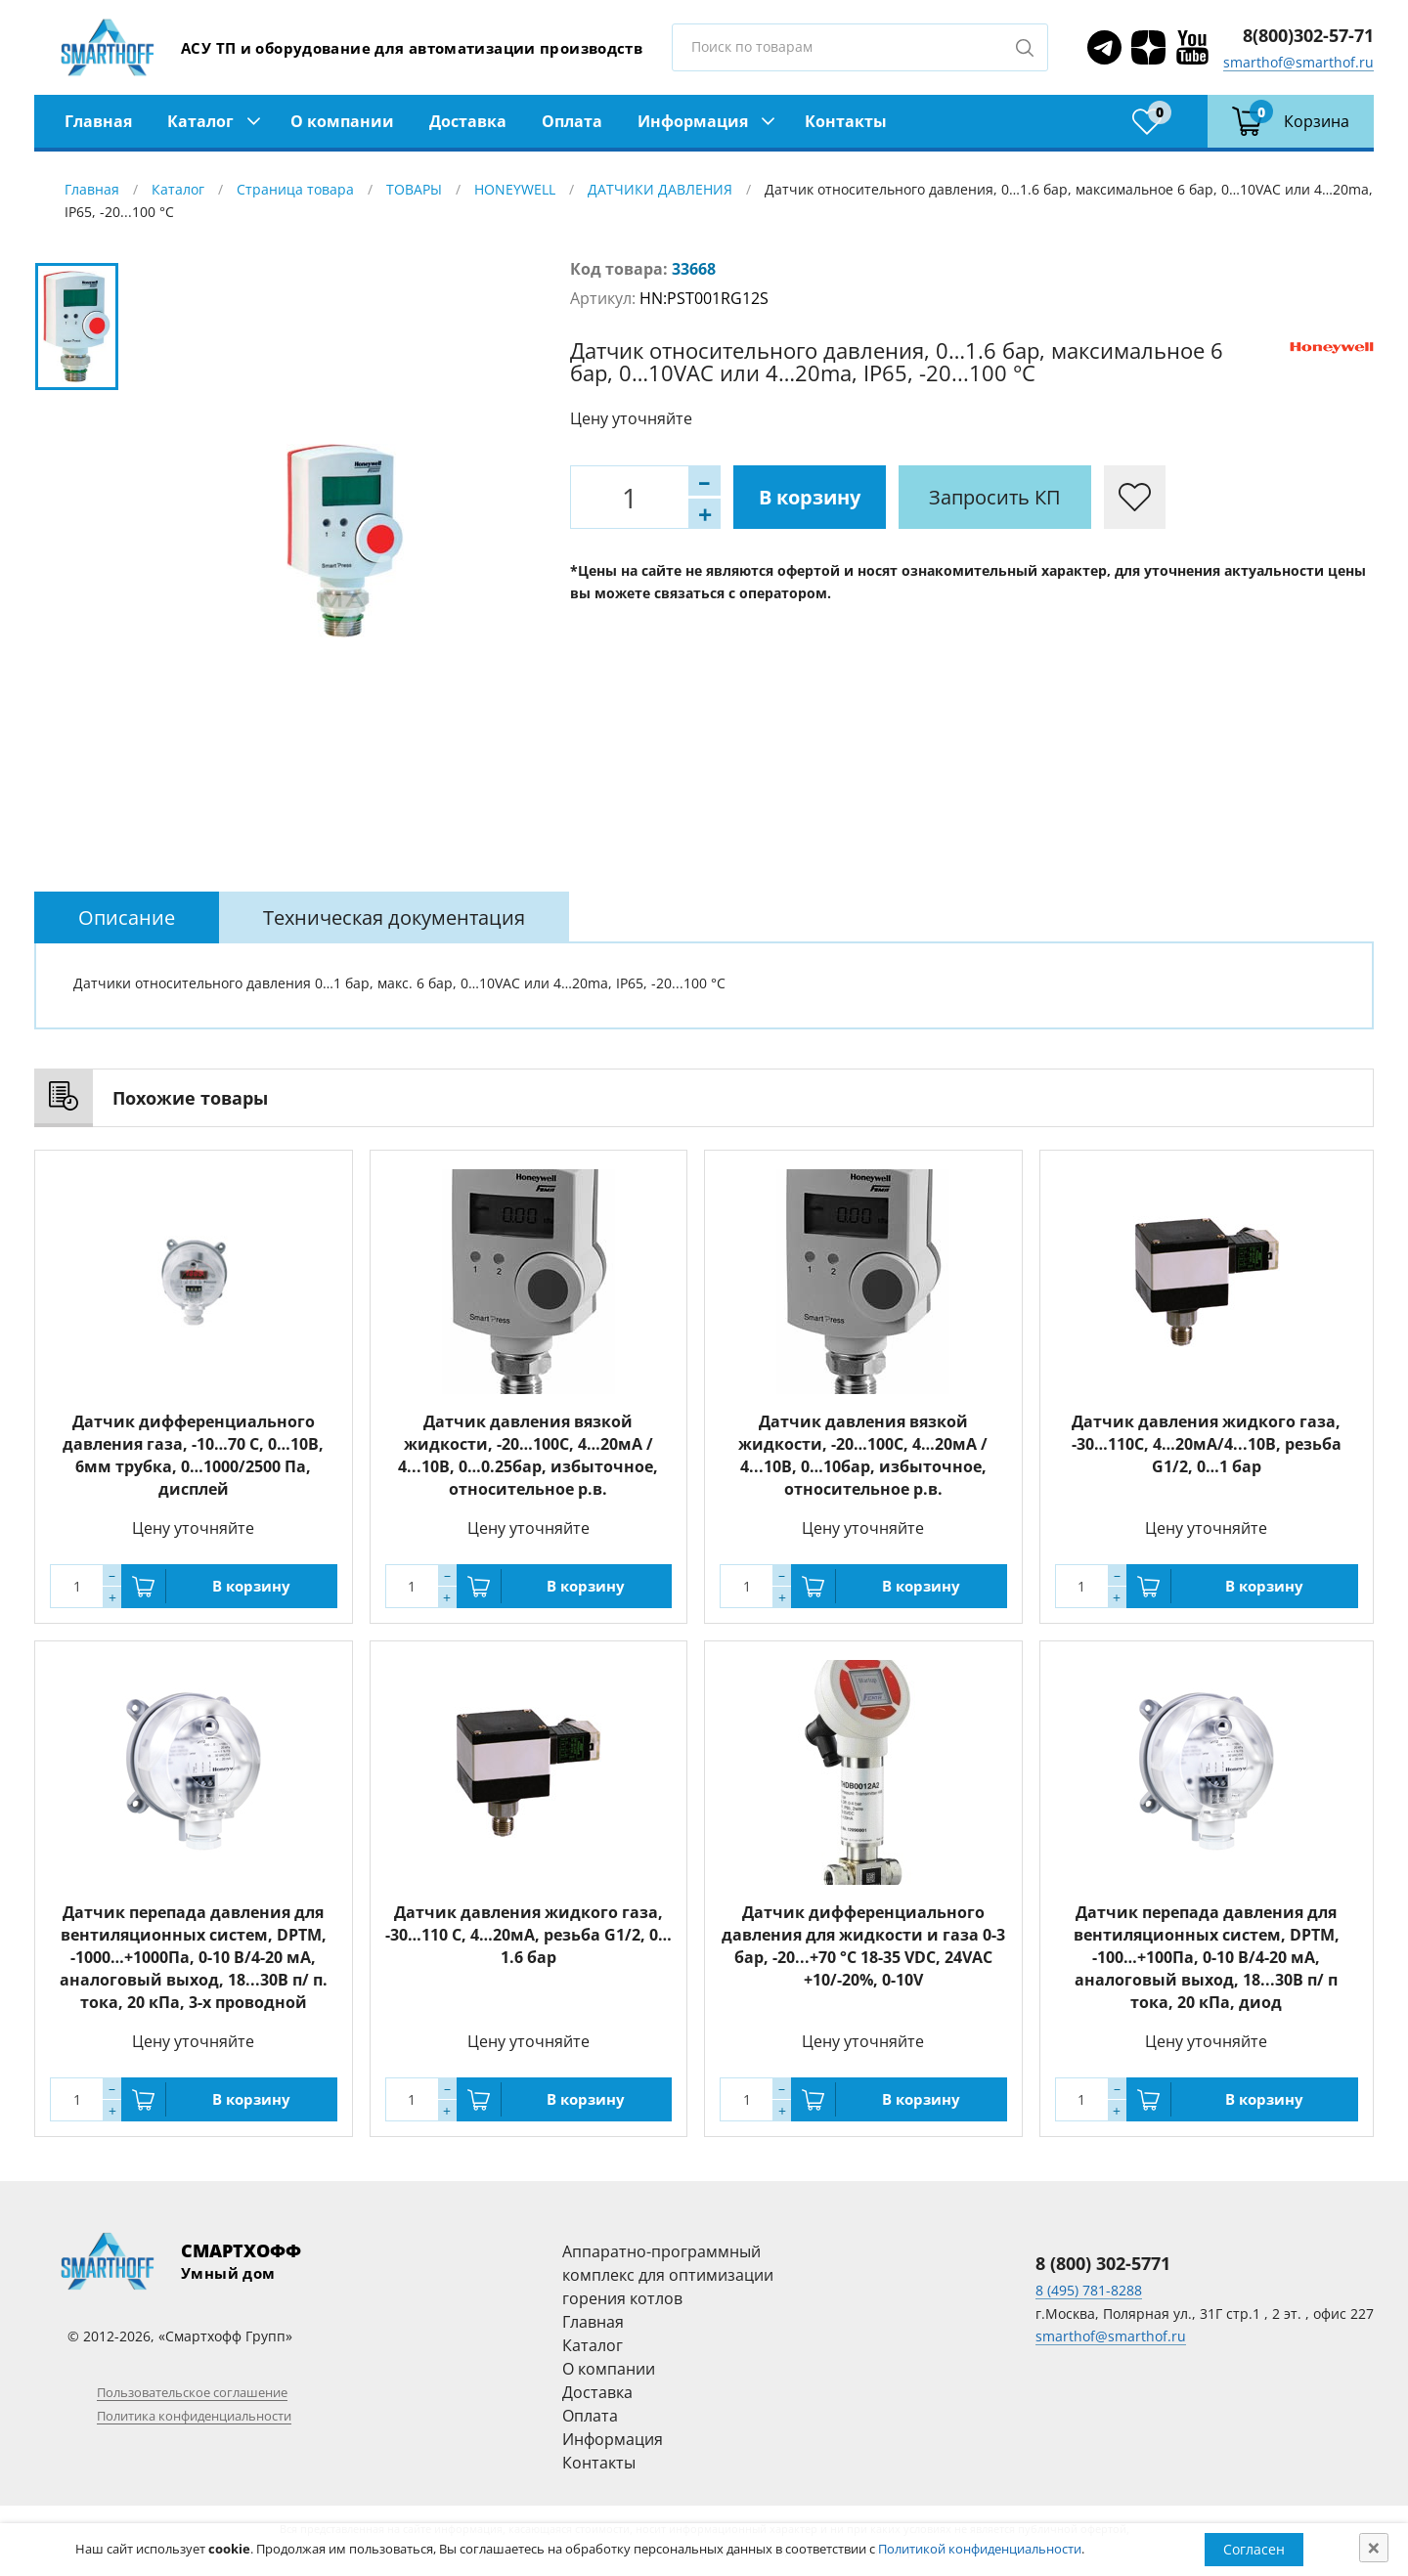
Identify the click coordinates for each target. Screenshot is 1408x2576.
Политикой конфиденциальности (979, 2548)
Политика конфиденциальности (194, 2415)
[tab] (126, 917)
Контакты (846, 121)
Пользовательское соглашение (192, 2392)
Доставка (467, 121)
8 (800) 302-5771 (1102, 2263)
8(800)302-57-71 (1308, 35)
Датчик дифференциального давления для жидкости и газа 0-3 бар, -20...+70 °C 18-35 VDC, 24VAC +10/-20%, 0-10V (863, 1945)
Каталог (200, 121)
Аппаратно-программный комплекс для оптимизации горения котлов (667, 2275)
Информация (693, 121)
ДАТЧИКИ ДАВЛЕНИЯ (660, 189)
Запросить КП (995, 497)
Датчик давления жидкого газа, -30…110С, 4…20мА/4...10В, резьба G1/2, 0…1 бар (1207, 1444)
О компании (342, 121)
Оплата (572, 121)
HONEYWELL (514, 189)
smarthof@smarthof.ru (1298, 62)
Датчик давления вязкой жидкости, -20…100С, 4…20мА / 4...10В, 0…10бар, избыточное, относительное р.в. (863, 1455)
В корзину (809, 497)
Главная (98, 121)
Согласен (1254, 2549)
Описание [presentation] (126, 917)
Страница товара (295, 189)
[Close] (1373, 2547)
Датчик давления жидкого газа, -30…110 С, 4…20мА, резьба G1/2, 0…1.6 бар (528, 1934)
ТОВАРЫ (414, 189)
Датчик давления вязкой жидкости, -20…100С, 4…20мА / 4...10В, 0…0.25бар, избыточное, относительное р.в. (528, 1455)
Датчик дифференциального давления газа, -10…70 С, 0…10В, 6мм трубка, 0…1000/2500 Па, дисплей (193, 1455)
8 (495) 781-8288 (1088, 2290)
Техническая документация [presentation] (394, 917)
